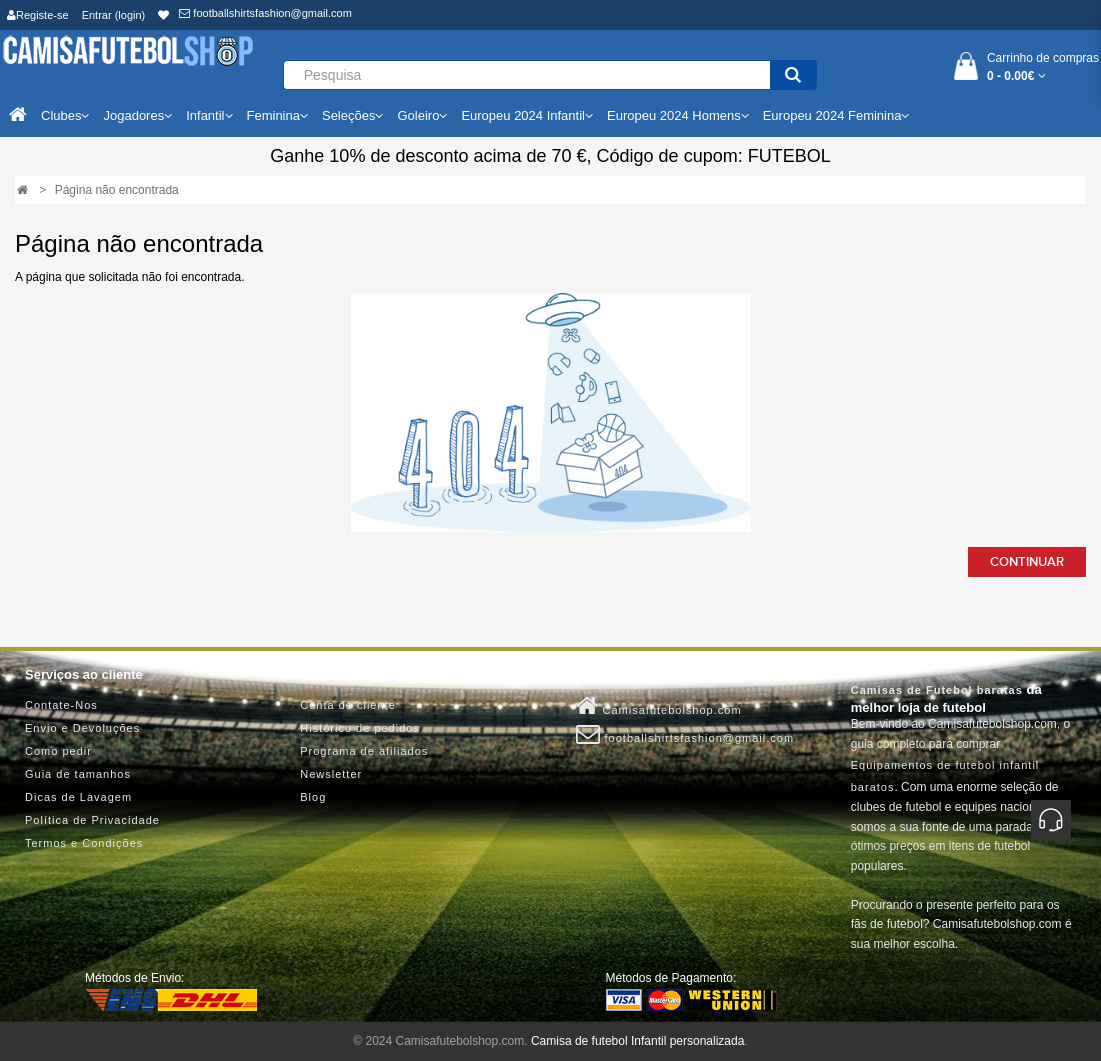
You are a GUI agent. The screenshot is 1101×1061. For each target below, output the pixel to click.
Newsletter (331, 774)
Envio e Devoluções (82, 728)
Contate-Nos (61, 705)
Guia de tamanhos (78, 774)
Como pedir (58, 751)
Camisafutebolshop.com (659, 706)
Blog (313, 797)
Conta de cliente (348, 705)
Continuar (1027, 562)
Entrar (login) (114, 15)
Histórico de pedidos (360, 728)
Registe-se (38, 15)
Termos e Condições (84, 843)
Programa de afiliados (364, 751)
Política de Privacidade (92, 820)
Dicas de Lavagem (78, 797)
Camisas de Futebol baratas (937, 690)
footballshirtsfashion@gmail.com (265, 13)
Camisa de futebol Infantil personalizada (637, 1041)
